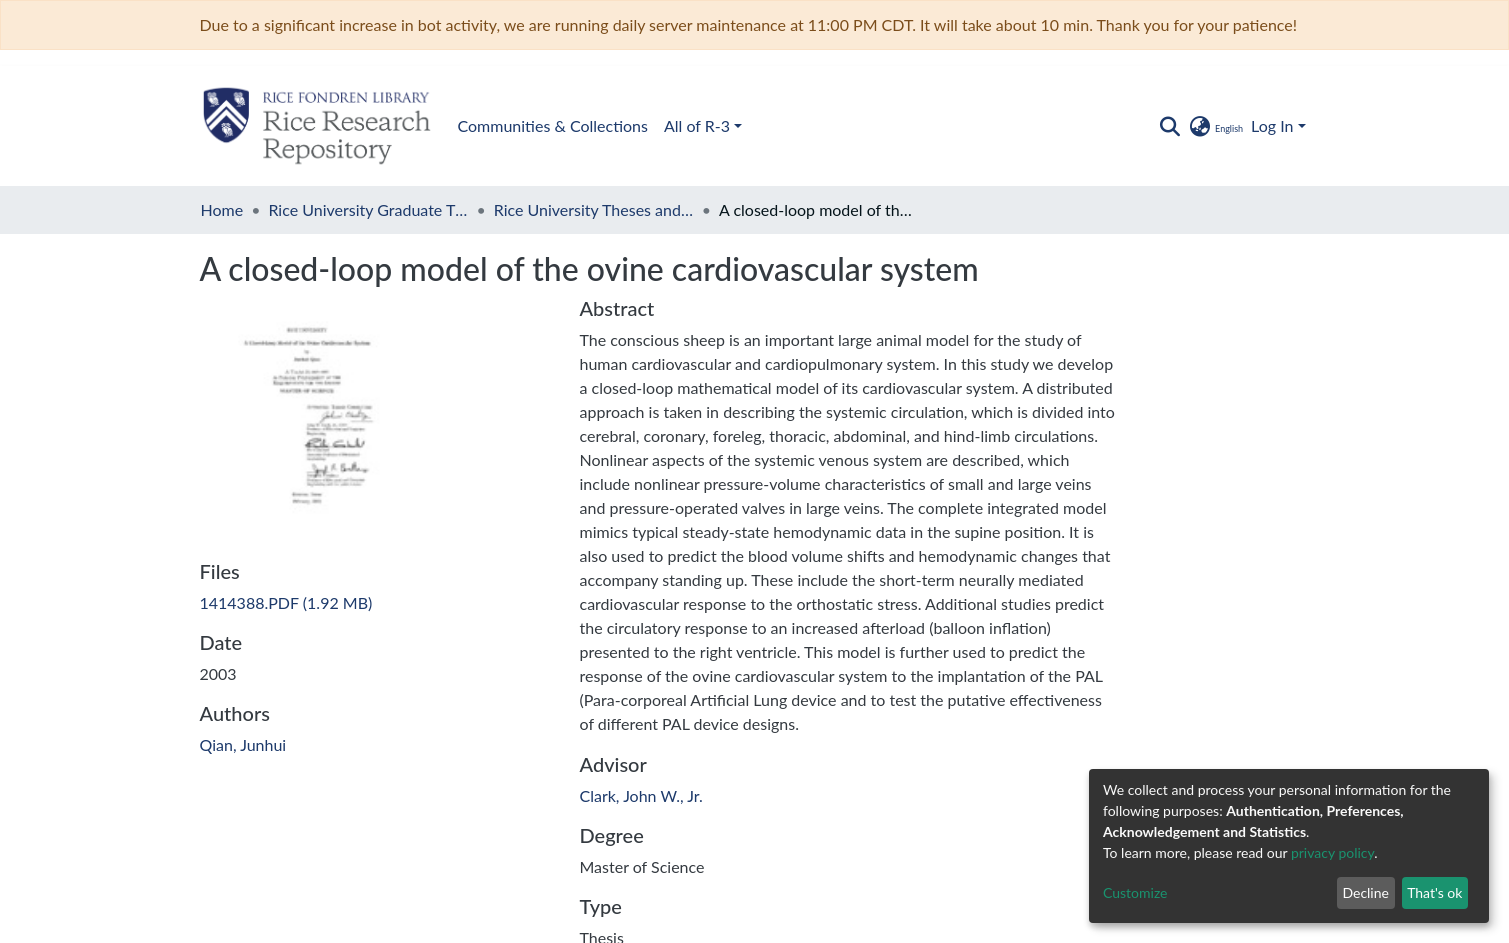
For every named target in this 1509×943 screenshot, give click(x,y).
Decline (1365, 892)
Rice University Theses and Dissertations (594, 209)
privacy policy (1332, 852)
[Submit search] (1170, 126)
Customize (1135, 892)
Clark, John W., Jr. (641, 795)
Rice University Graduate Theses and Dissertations (368, 209)
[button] (1215, 126)
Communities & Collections (553, 125)
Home (222, 209)
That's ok (1434, 892)
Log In (1272, 125)
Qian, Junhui (243, 744)
